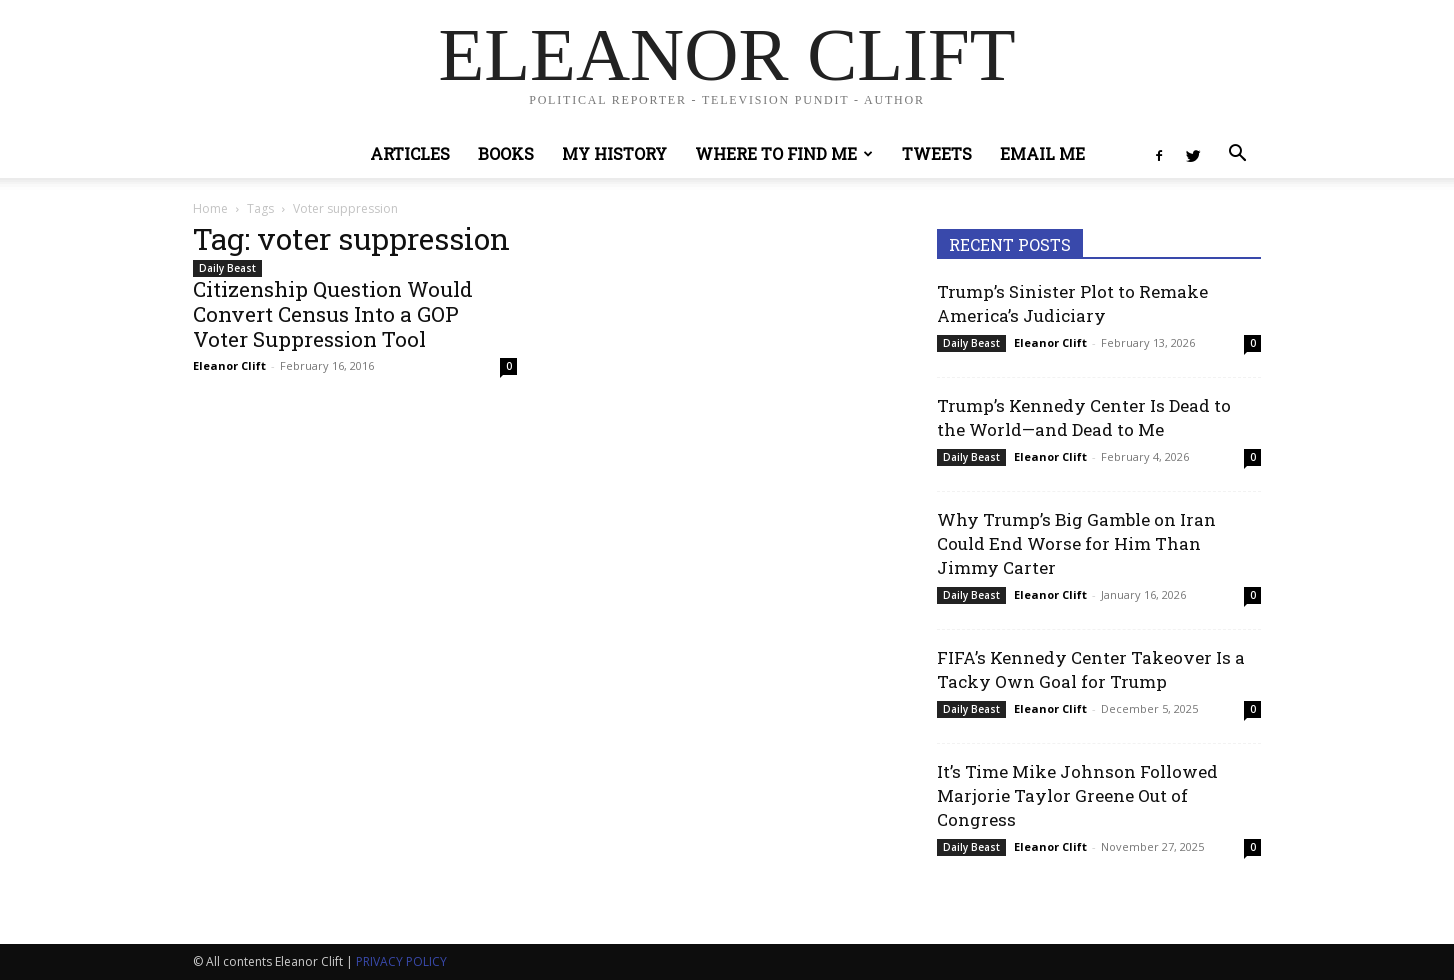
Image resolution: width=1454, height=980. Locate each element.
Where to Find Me (784, 153)
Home (210, 208)
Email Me (1042, 153)
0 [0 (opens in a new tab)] (509, 366)
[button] (1237, 155)
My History (614, 153)
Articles (410, 153)
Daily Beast (227, 268)
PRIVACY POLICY (401, 961)
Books (506, 153)
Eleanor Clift (229, 365)
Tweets (937, 153)
